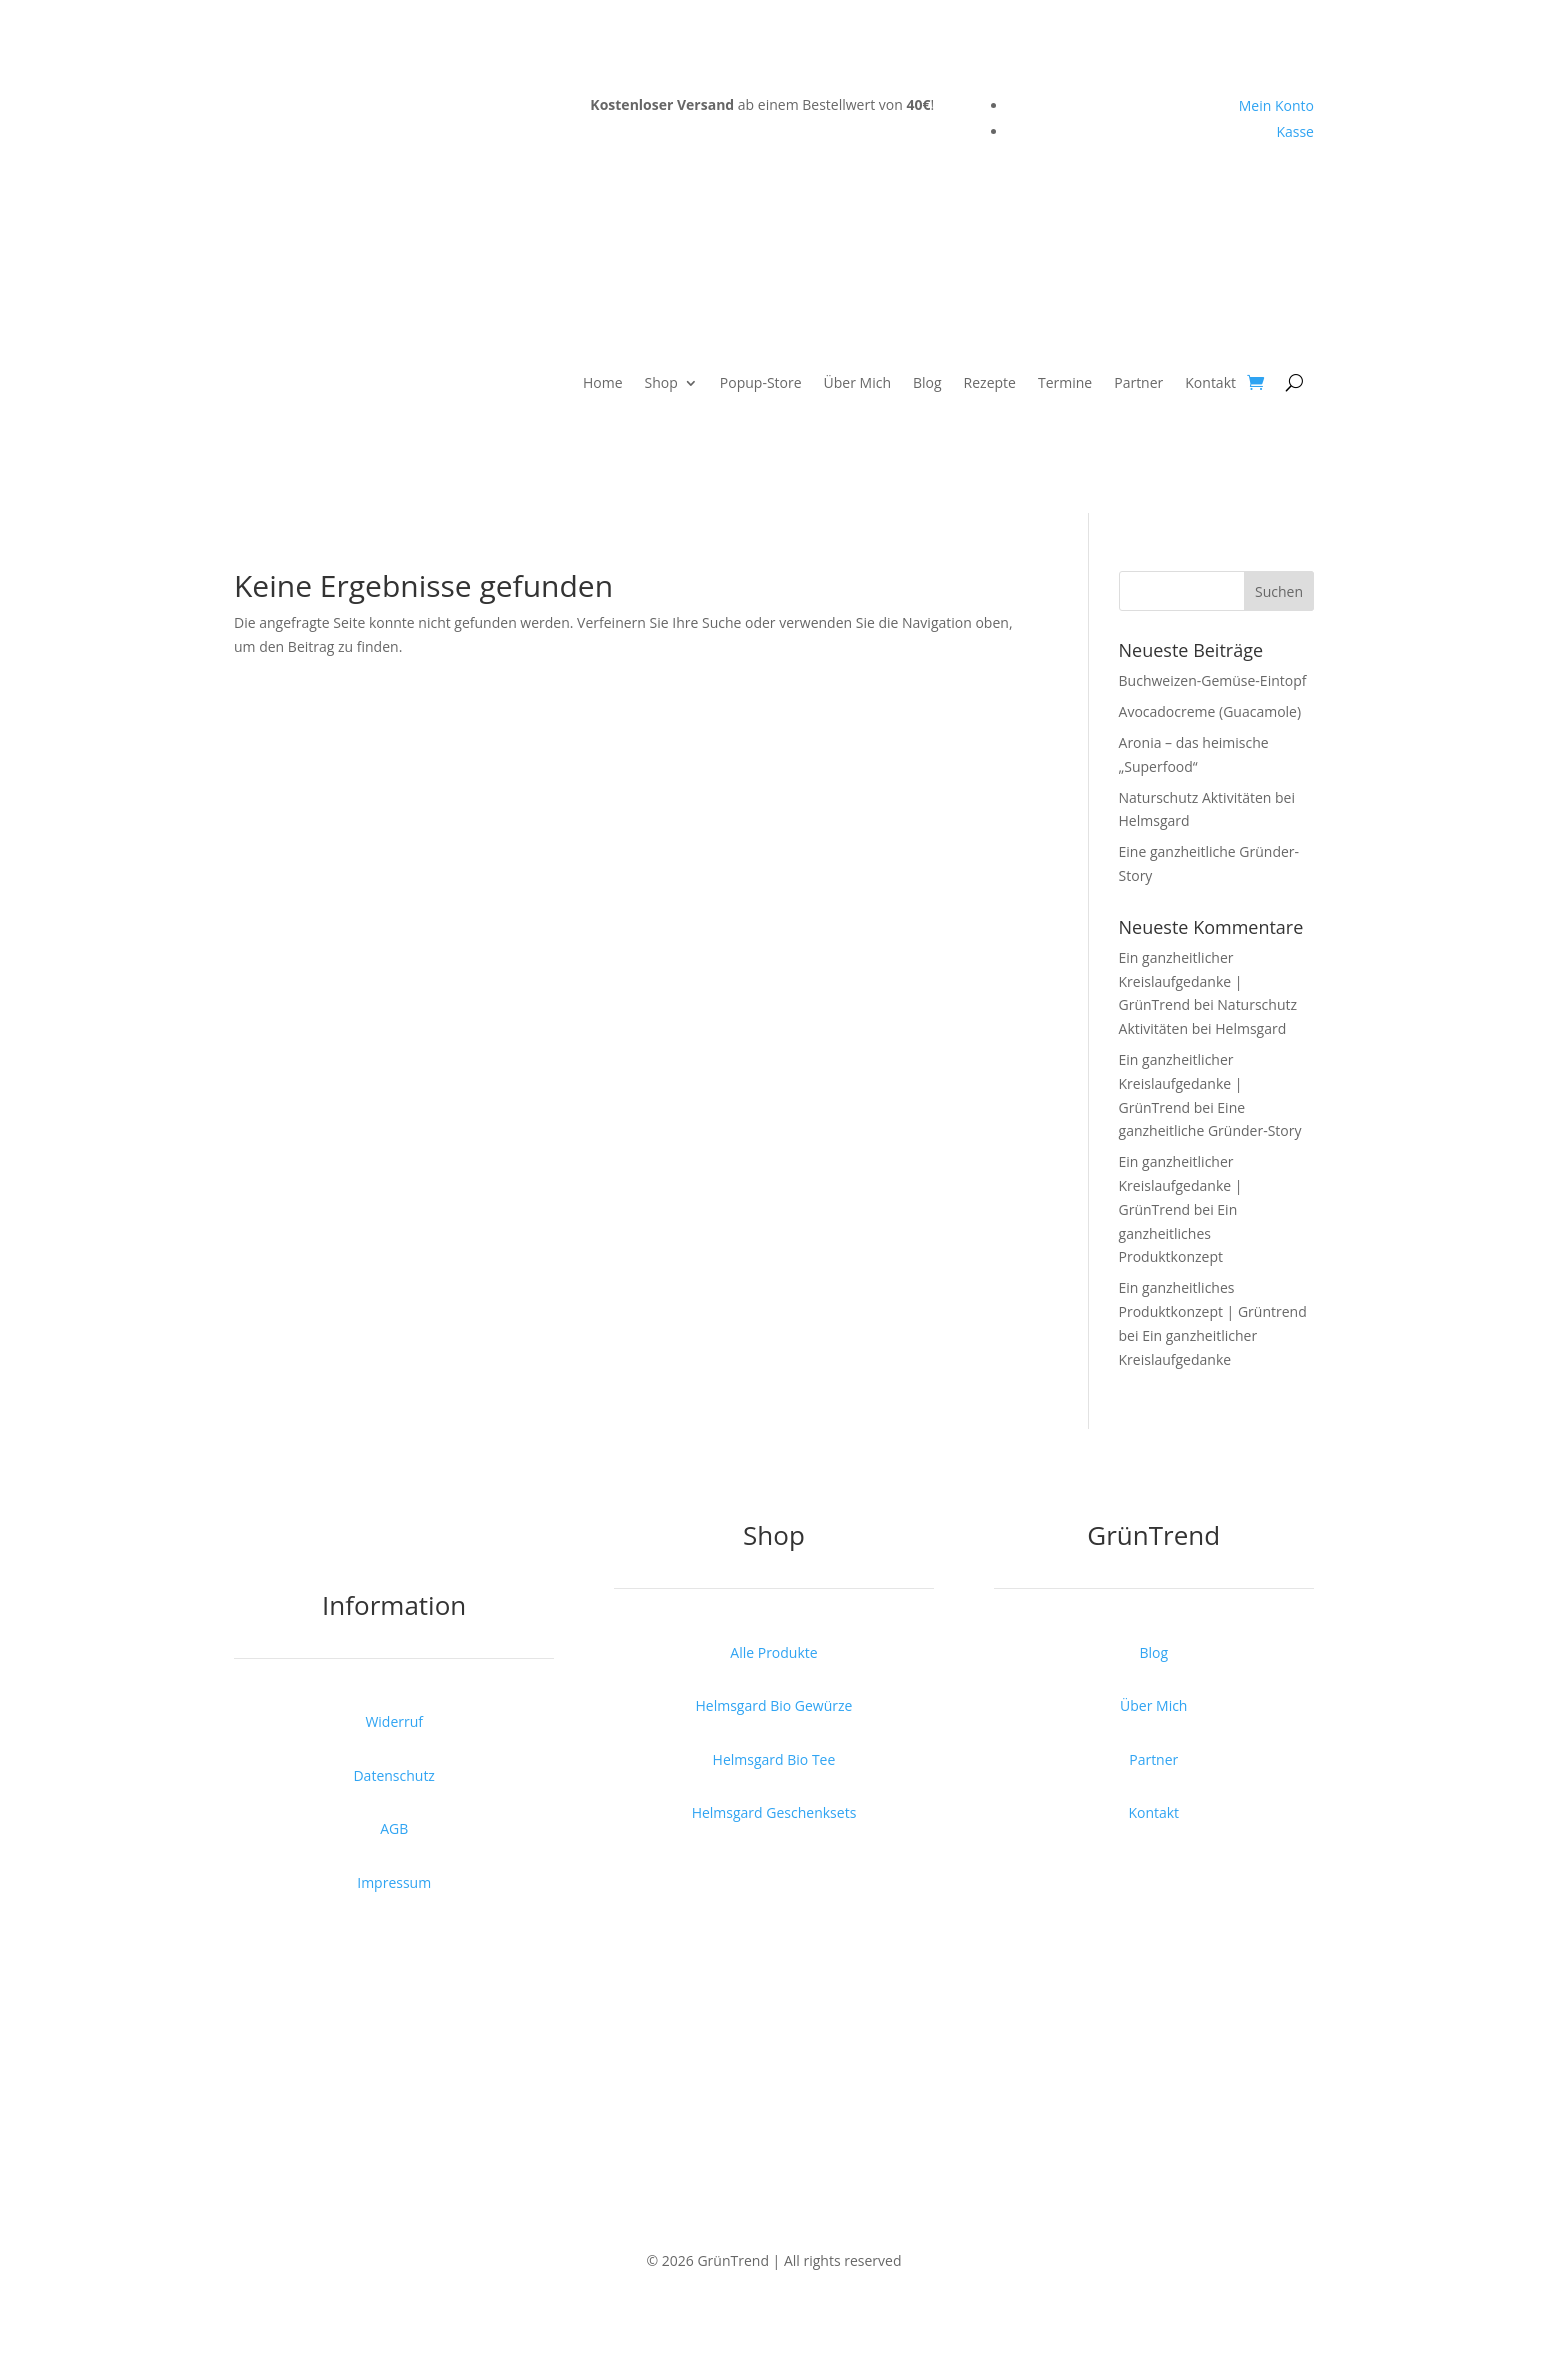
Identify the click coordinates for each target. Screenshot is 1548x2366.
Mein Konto (1276, 105)
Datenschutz (393, 1775)
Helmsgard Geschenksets (774, 1812)
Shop (661, 382)
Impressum (394, 1882)
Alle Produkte (773, 1652)
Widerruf (394, 1721)
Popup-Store (761, 382)
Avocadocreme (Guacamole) (1210, 711)
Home (603, 382)
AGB (394, 1828)
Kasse (1295, 131)
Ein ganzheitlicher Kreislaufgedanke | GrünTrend (1181, 981)
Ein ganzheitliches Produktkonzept (1178, 1233)
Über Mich (857, 382)
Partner (1138, 382)
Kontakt (1210, 382)
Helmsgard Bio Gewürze (774, 1705)
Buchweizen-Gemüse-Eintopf (1213, 680)
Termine (1065, 382)
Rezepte (990, 382)
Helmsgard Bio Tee (774, 1759)
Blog (927, 382)
